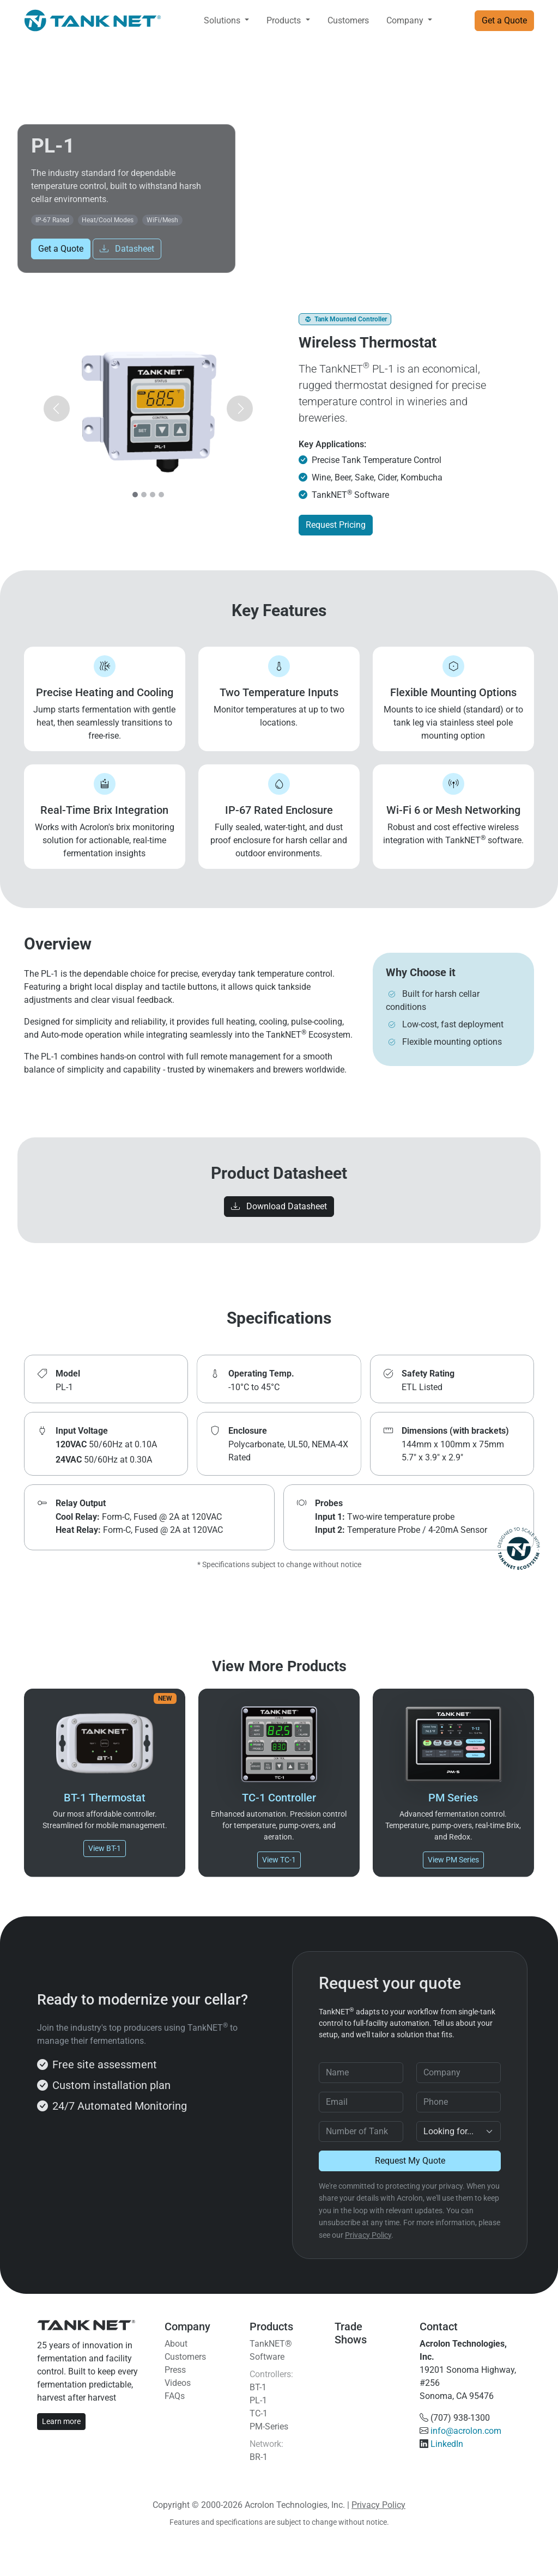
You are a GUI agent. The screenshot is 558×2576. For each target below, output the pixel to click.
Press (175, 2370)
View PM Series (453, 1859)
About (176, 2344)
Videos (178, 2383)
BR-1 (259, 2457)
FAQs (175, 2396)
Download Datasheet (279, 1206)
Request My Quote (410, 2160)
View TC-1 (279, 1859)
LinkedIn (446, 2444)
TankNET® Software (271, 2350)
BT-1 (258, 2387)
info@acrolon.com (465, 2431)
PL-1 (258, 2400)
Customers (348, 20)
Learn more (61, 2421)
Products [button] (284, 20)
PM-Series (269, 2426)
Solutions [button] (223, 20)
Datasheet (127, 248)
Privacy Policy (368, 2235)
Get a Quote (60, 248)
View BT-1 (104, 1848)
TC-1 (259, 2413)
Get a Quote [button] (504, 20)
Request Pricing (336, 525)
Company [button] (406, 20)
